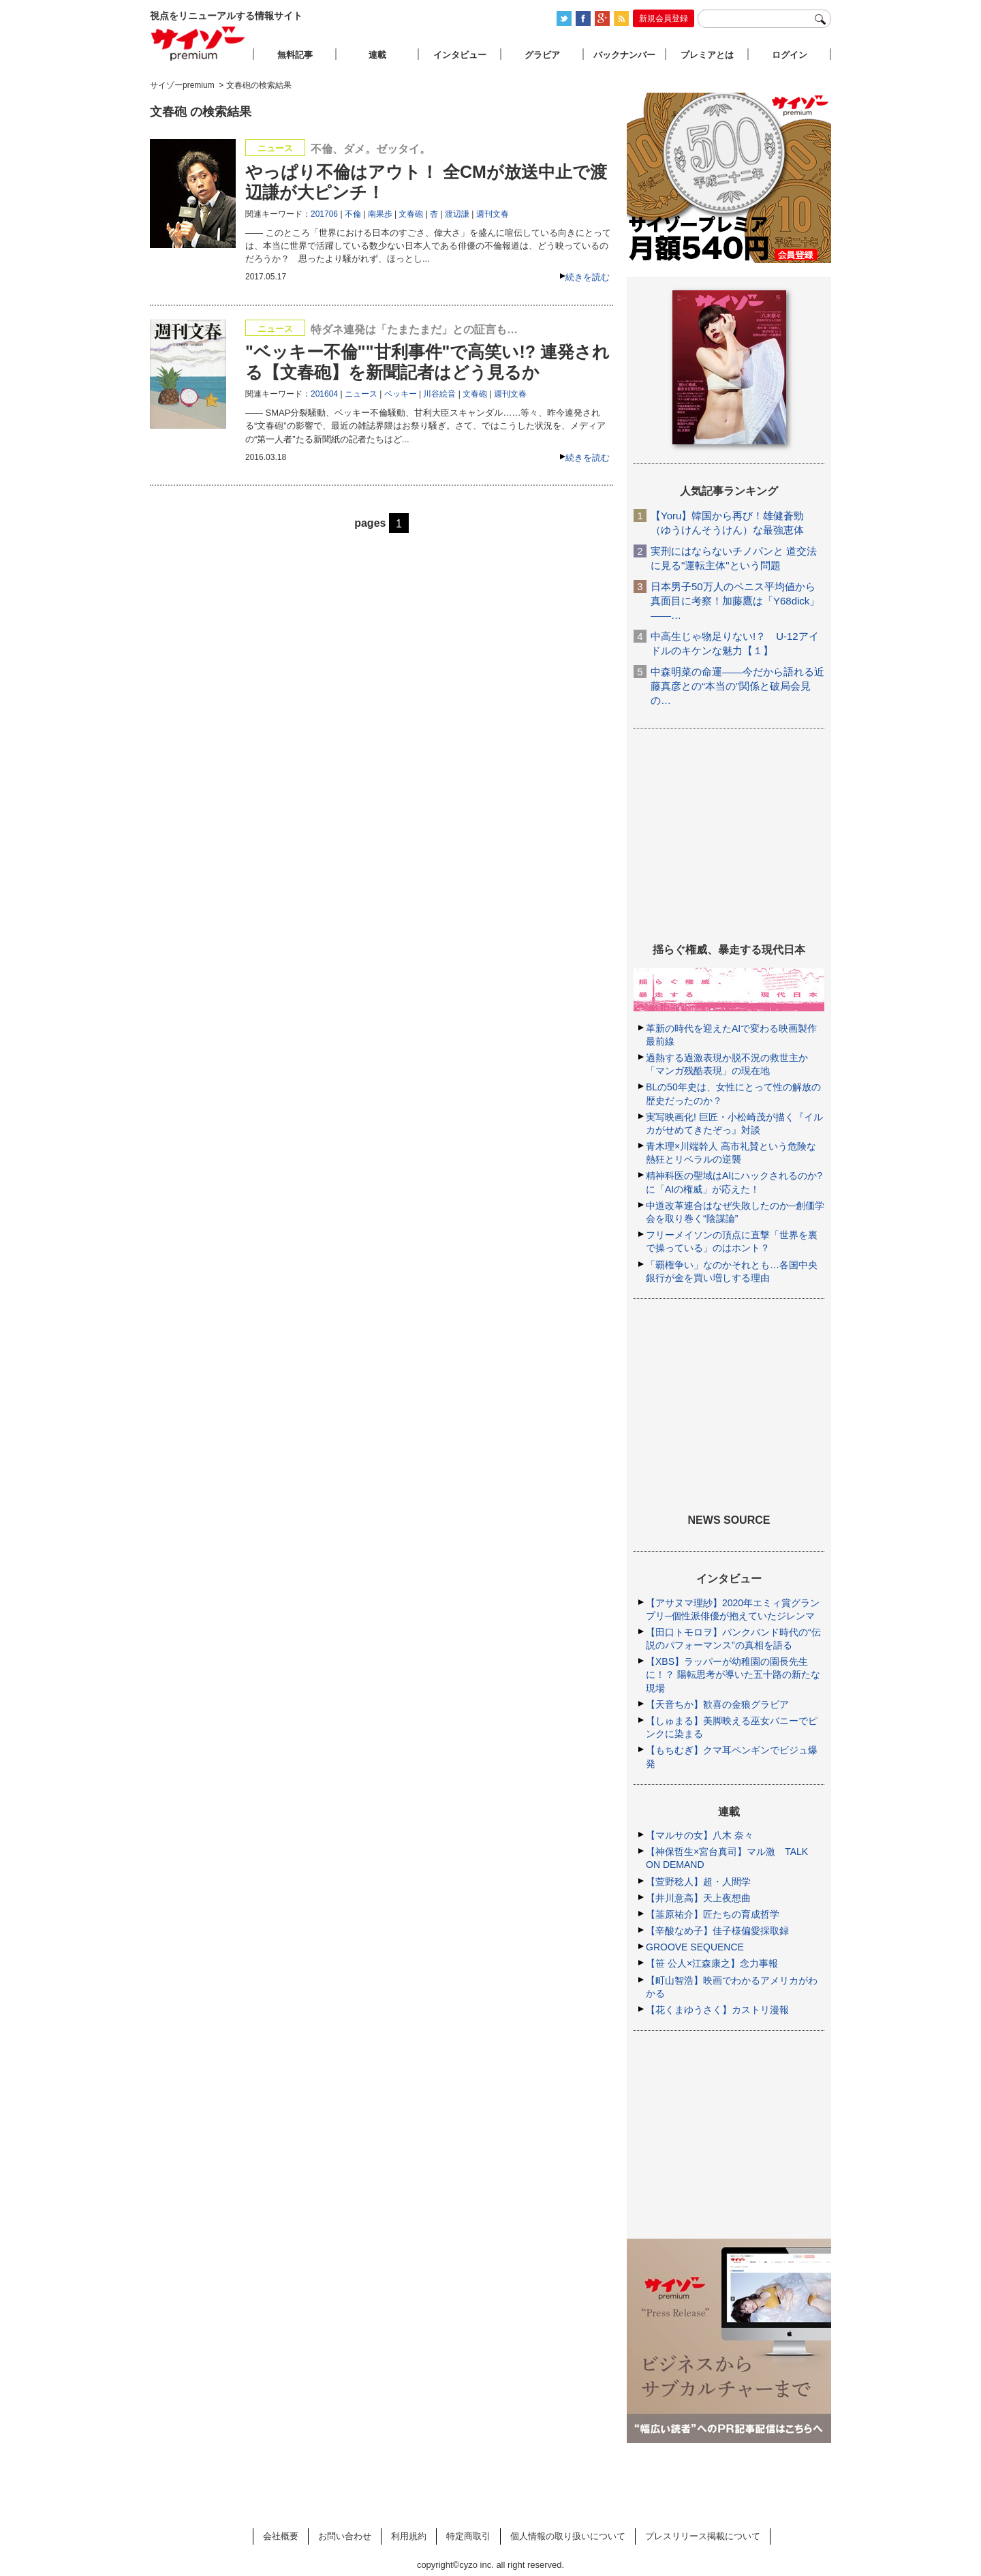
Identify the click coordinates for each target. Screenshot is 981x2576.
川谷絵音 (439, 394)
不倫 (353, 214)
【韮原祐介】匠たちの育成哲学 (712, 1914)
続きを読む (587, 277)
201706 (324, 214)
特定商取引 (468, 2536)
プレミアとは (707, 55)
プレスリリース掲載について (702, 2536)
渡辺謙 (457, 214)
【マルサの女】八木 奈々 (699, 1835)
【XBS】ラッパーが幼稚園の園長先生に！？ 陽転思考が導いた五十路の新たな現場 (733, 1674)
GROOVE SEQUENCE (695, 1947)
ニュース (361, 394)
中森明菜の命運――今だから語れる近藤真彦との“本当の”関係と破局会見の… (737, 686)
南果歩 (380, 214)
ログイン (789, 55)
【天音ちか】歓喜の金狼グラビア (717, 1704)
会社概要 (280, 2536)
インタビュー (459, 55)
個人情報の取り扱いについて (567, 2536)
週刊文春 (492, 214)
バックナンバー (624, 55)
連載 (377, 55)
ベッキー (400, 394)
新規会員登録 (663, 18)
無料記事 (295, 55)
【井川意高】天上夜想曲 (698, 1897)
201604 (324, 394)
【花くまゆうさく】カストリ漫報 (717, 2009)
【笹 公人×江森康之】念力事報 (712, 1963)
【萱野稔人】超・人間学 (698, 1881)
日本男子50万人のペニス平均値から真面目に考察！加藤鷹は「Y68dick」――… (735, 601)
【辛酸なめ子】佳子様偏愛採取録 (717, 1930)
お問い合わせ (344, 2536)
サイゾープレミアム (198, 43)
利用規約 (408, 2536)
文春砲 (411, 214)
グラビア (542, 55)
